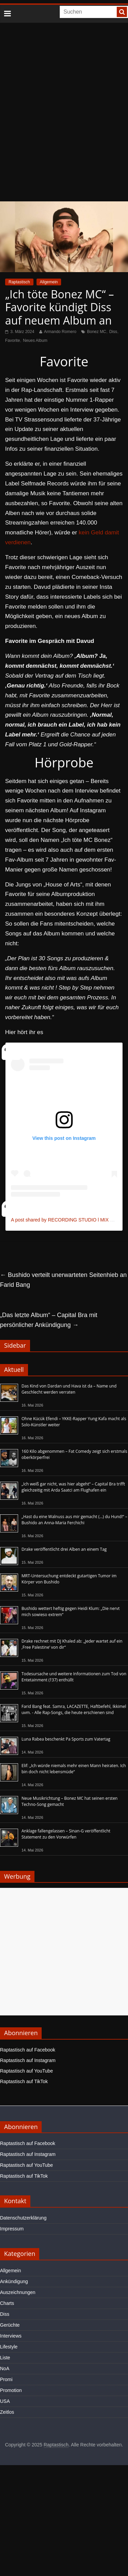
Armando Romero (60, 331)
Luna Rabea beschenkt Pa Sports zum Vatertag (66, 1739)
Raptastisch (19, 282)
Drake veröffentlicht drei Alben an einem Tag (64, 1549)
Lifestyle (8, 2346)
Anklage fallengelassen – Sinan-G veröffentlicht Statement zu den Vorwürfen (66, 1834)
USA (5, 2401)
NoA (4, 2368)
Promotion (11, 2390)
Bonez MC (96, 331)
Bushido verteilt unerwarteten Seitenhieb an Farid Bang (63, 1280)
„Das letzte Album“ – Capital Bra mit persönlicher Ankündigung (48, 1320)
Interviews (11, 2336)
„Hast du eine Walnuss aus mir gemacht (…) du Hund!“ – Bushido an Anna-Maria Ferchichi (74, 1520)
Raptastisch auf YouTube (26, 2071)
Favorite (12, 340)
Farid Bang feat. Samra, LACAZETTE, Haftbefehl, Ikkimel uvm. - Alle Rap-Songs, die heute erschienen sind (74, 1709)
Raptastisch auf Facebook (27, 2050)
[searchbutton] (122, 12)
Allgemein (49, 282)
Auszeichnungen (17, 2292)
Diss (113, 331)
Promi (6, 2379)
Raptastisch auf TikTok (24, 2081)
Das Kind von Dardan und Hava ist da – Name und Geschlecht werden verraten (69, 1389)
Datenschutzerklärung (23, 2218)
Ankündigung (14, 2281)
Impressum (12, 2228)
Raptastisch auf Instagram (28, 2060)
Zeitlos (7, 2412)
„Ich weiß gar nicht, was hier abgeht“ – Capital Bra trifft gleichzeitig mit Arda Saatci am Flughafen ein (73, 1487)
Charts (7, 2303)
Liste (5, 2357)
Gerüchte (10, 2325)
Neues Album (35, 340)
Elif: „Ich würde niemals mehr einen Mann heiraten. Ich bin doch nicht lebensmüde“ (74, 1769)
